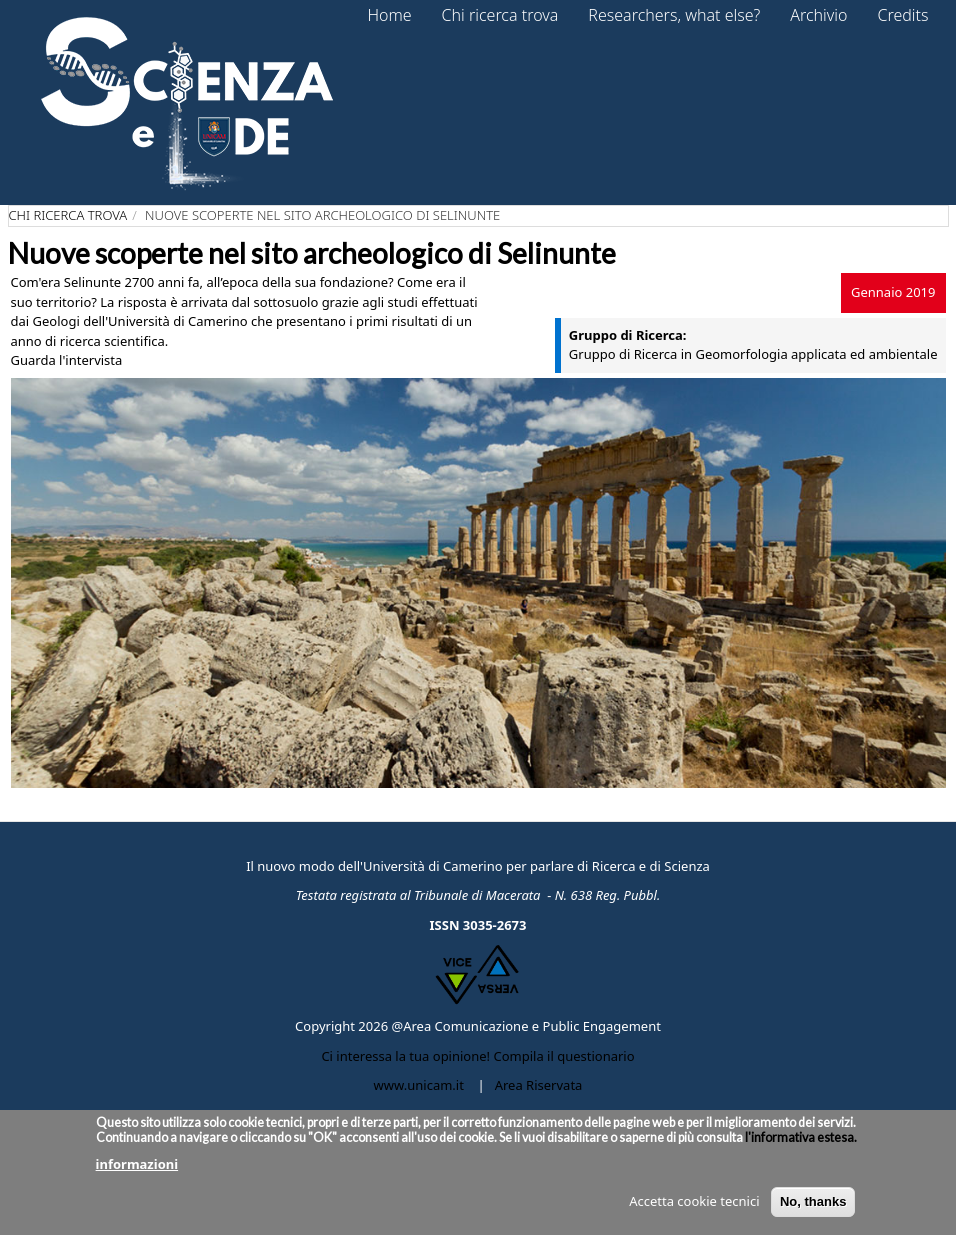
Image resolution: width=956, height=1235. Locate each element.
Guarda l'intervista (67, 360)
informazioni (137, 1164)
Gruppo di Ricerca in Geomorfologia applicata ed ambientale (753, 354)
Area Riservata (539, 1085)
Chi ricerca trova (68, 215)
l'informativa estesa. (800, 1137)
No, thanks (813, 1201)
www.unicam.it (419, 1085)
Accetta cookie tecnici (694, 1201)
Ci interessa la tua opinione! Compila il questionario (477, 1056)
